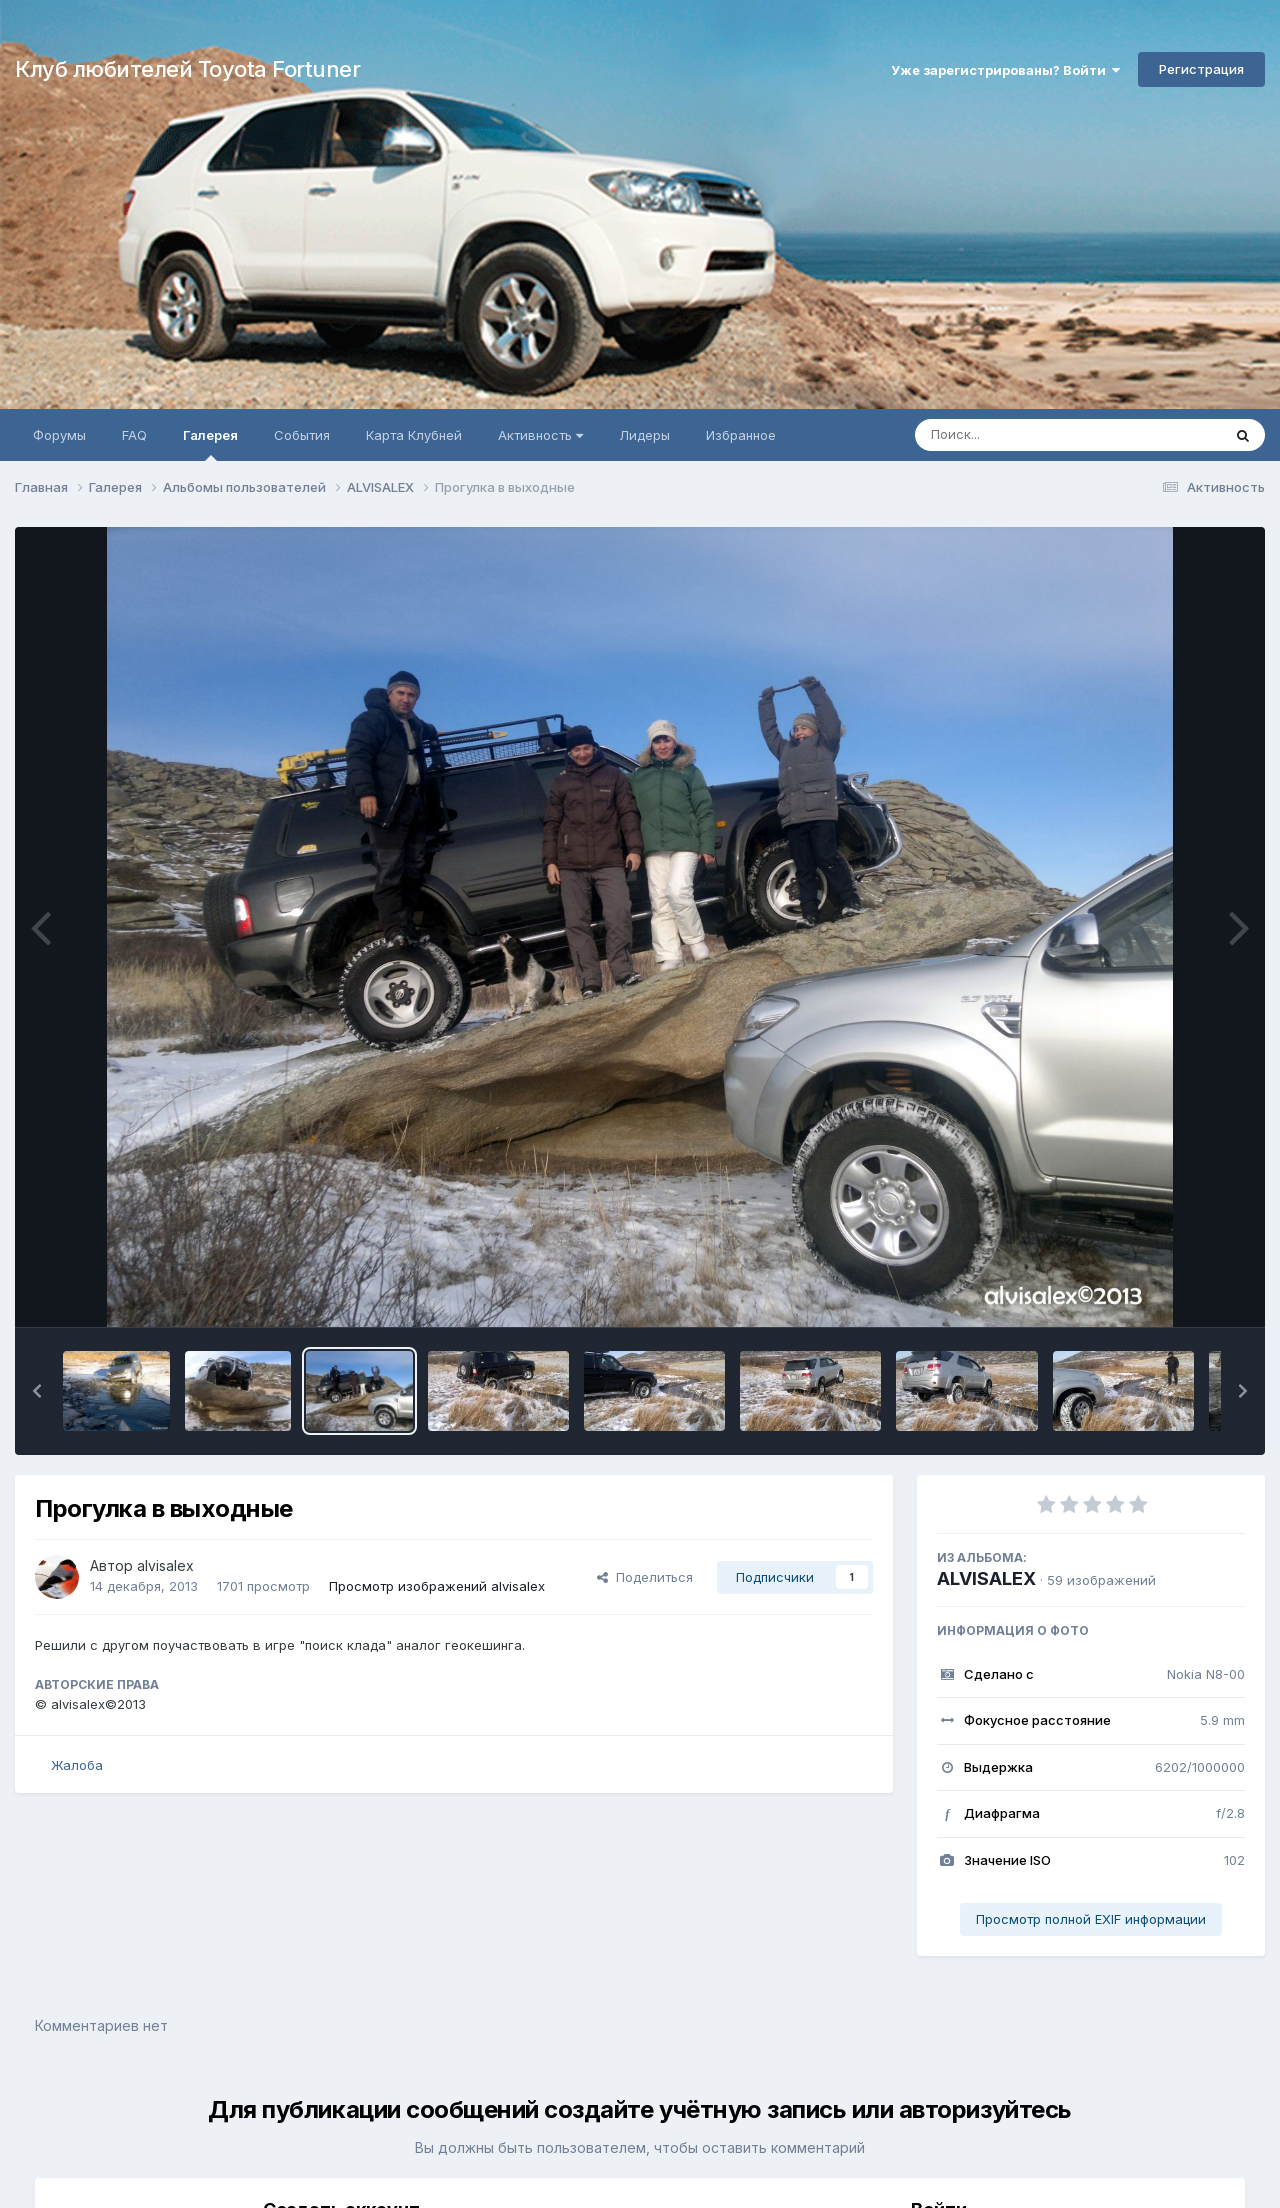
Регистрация (1201, 69)
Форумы (59, 435)
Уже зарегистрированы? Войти (1005, 70)
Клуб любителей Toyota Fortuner (187, 69)
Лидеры (644, 435)
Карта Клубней (414, 435)
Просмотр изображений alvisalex (437, 1586)
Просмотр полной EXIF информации (1091, 1919)
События (302, 435)
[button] (37, 1391)
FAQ (134, 435)
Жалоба (77, 1765)
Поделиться (645, 1577)
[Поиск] (1030, 435)
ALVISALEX (986, 1578)
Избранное (741, 435)
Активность (540, 435)
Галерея (210, 444)
